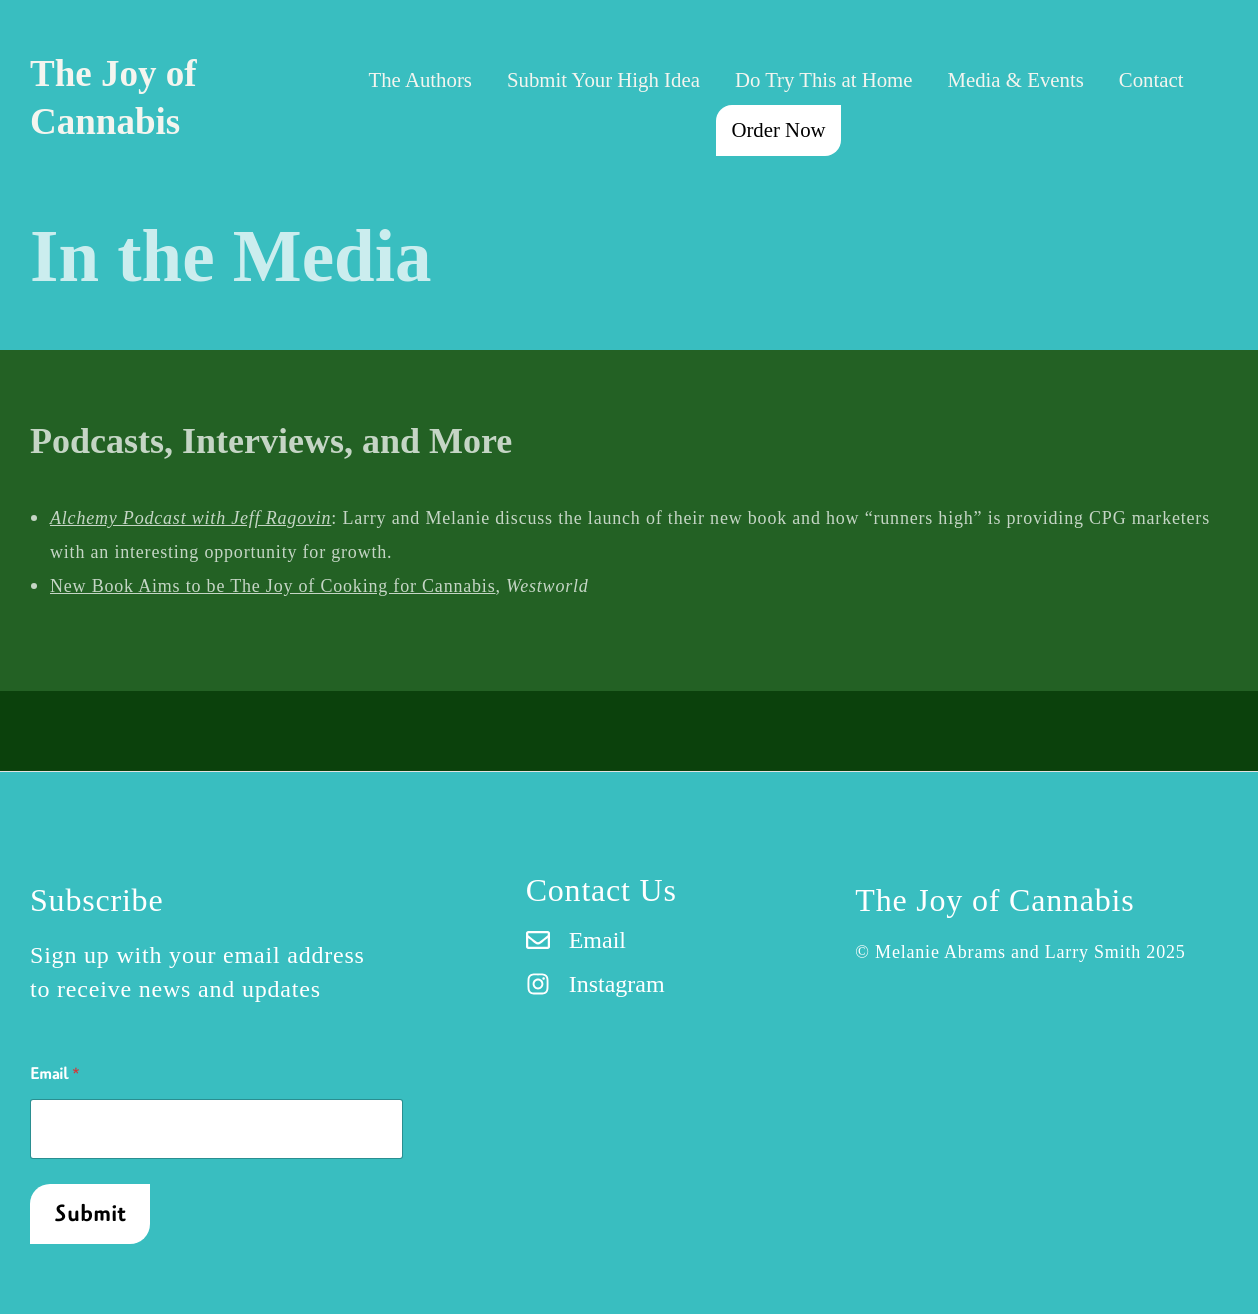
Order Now (778, 129)
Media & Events (1015, 79)
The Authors (420, 79)
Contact (1151, 79)
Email (55, 1074)
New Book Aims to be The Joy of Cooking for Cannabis (272, 586)
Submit (90, 1214)
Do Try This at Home (824, 79)
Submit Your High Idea (603, 79)
